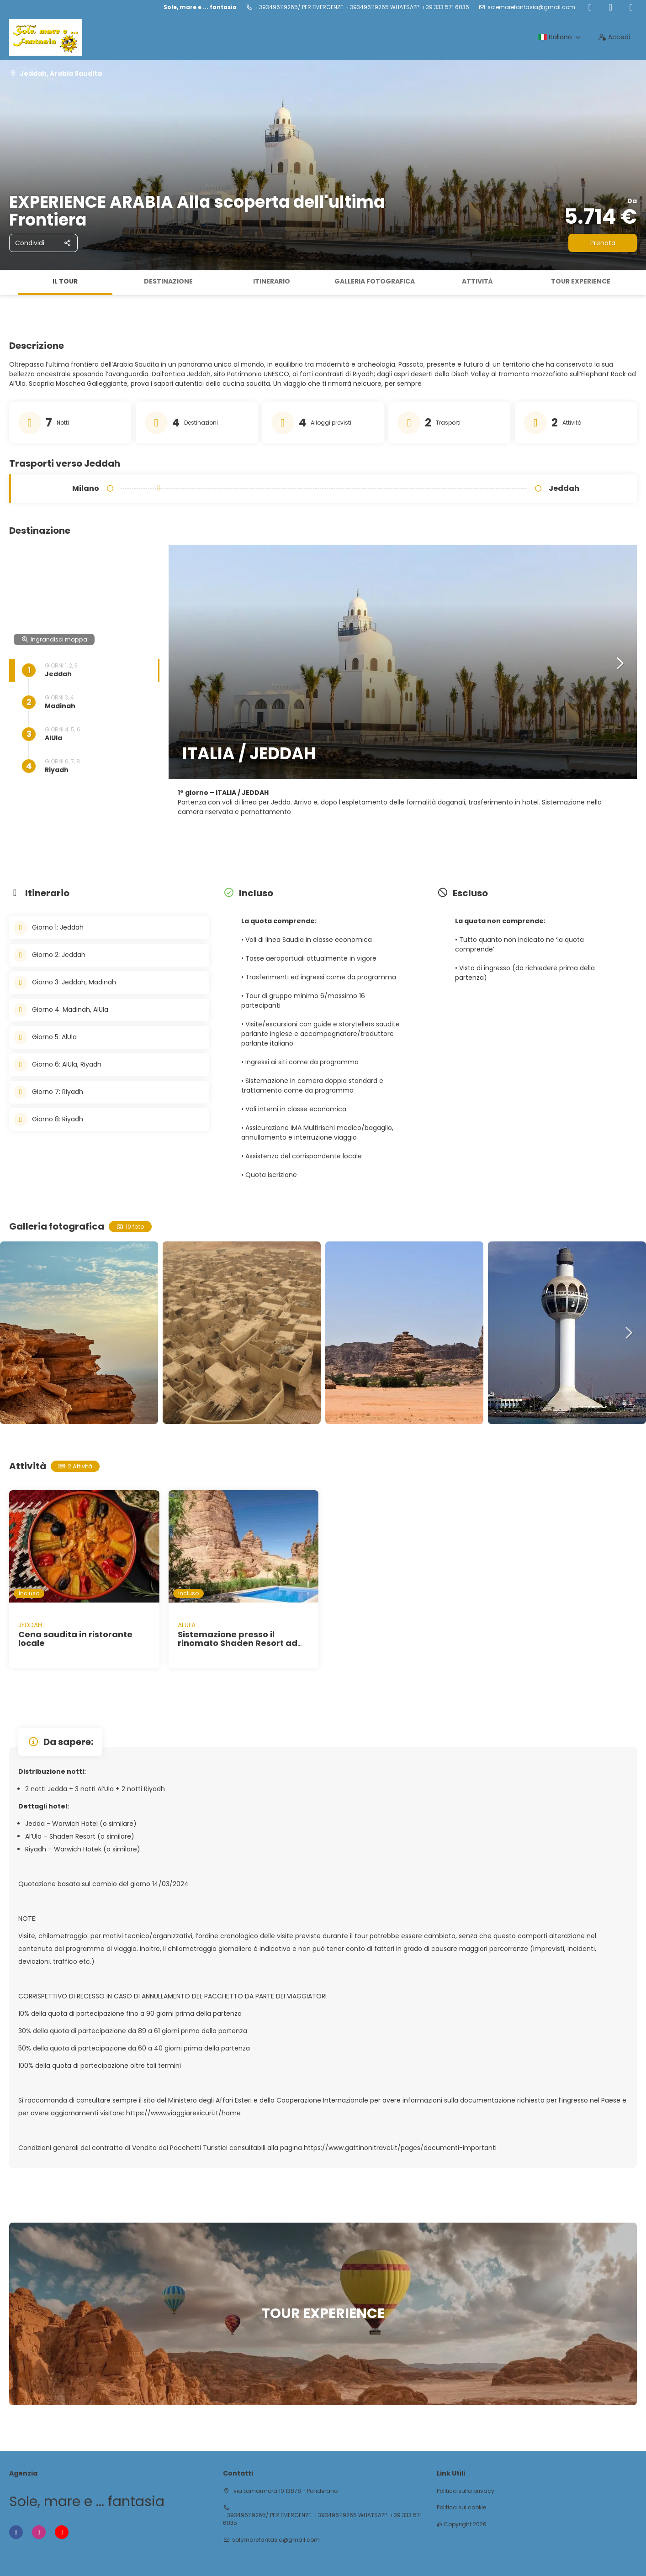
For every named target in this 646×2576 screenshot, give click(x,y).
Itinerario (271, 281)
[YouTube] (631, 7)
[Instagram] (610, 7)
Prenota (602, 242)
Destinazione (168, 281)
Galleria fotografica (374, 281)
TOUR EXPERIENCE (580, 281)
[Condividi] (43, 243)
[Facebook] (590, 7)
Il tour (65, 281)
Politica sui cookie (461, 2507)
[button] (619, 664)
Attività (477, 281)
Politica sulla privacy (465, 2491)
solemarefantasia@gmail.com (531, 7)
